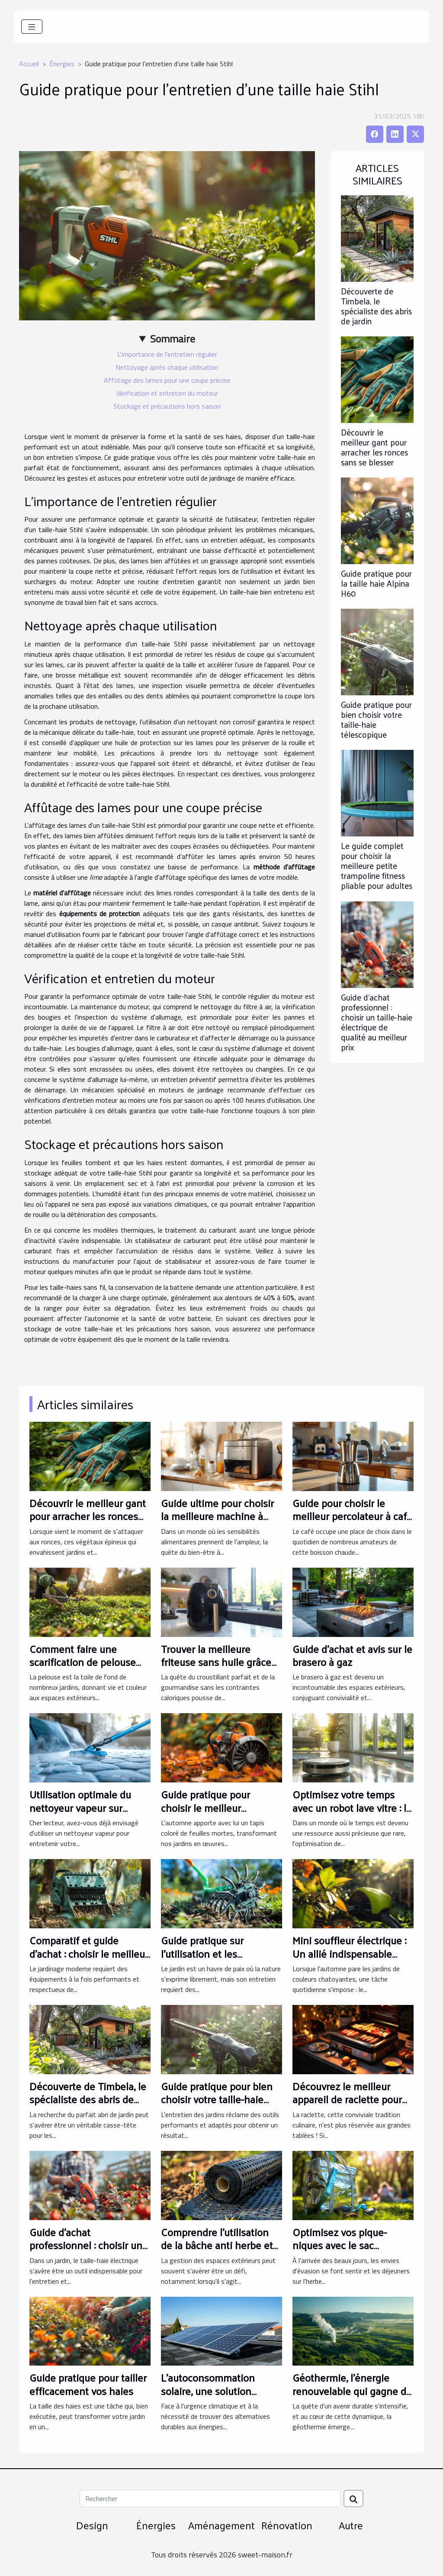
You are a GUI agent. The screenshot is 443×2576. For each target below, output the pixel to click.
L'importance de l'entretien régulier (167, 354)
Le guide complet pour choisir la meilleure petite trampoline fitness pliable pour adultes (376, 865)
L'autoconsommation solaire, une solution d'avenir (208, 2390)
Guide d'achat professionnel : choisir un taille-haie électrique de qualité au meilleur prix (376, 1022)
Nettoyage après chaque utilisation (167, 367)
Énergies (61, 63)
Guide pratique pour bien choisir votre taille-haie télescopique (376, 719)
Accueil (29, 63)
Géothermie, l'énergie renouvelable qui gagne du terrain (352, 2390)
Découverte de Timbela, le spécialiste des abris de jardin (376, 306)
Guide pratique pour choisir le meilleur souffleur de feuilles (205, 1807)
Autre (351, 2524)
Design (92, 2524)
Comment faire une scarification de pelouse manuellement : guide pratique (82, 1668)
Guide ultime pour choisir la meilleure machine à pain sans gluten (217, 1516)
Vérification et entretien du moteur (167, 393)
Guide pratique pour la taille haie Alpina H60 (376, 583)
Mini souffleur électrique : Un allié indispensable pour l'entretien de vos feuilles (349, 1959)
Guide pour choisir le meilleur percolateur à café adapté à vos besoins (352, 1516)
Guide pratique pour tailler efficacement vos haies (88, 2384)
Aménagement (221, 2524)
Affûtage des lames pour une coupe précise (167, 380)
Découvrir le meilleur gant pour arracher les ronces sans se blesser (374, 447)
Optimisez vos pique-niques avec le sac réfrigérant (339, 2245)
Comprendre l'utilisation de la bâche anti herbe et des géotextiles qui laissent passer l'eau (217, 2251)
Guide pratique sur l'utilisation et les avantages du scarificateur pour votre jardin (219, 1959)
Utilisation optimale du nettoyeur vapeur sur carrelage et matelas (80, 1807)
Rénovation (286, 2524)
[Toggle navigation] (31, 26)
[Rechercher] (210, 2498)
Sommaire (172, 338)
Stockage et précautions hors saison (167, 406)
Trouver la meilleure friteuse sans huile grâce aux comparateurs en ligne (220, 1662)
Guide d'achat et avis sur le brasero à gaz (352, 1655)
